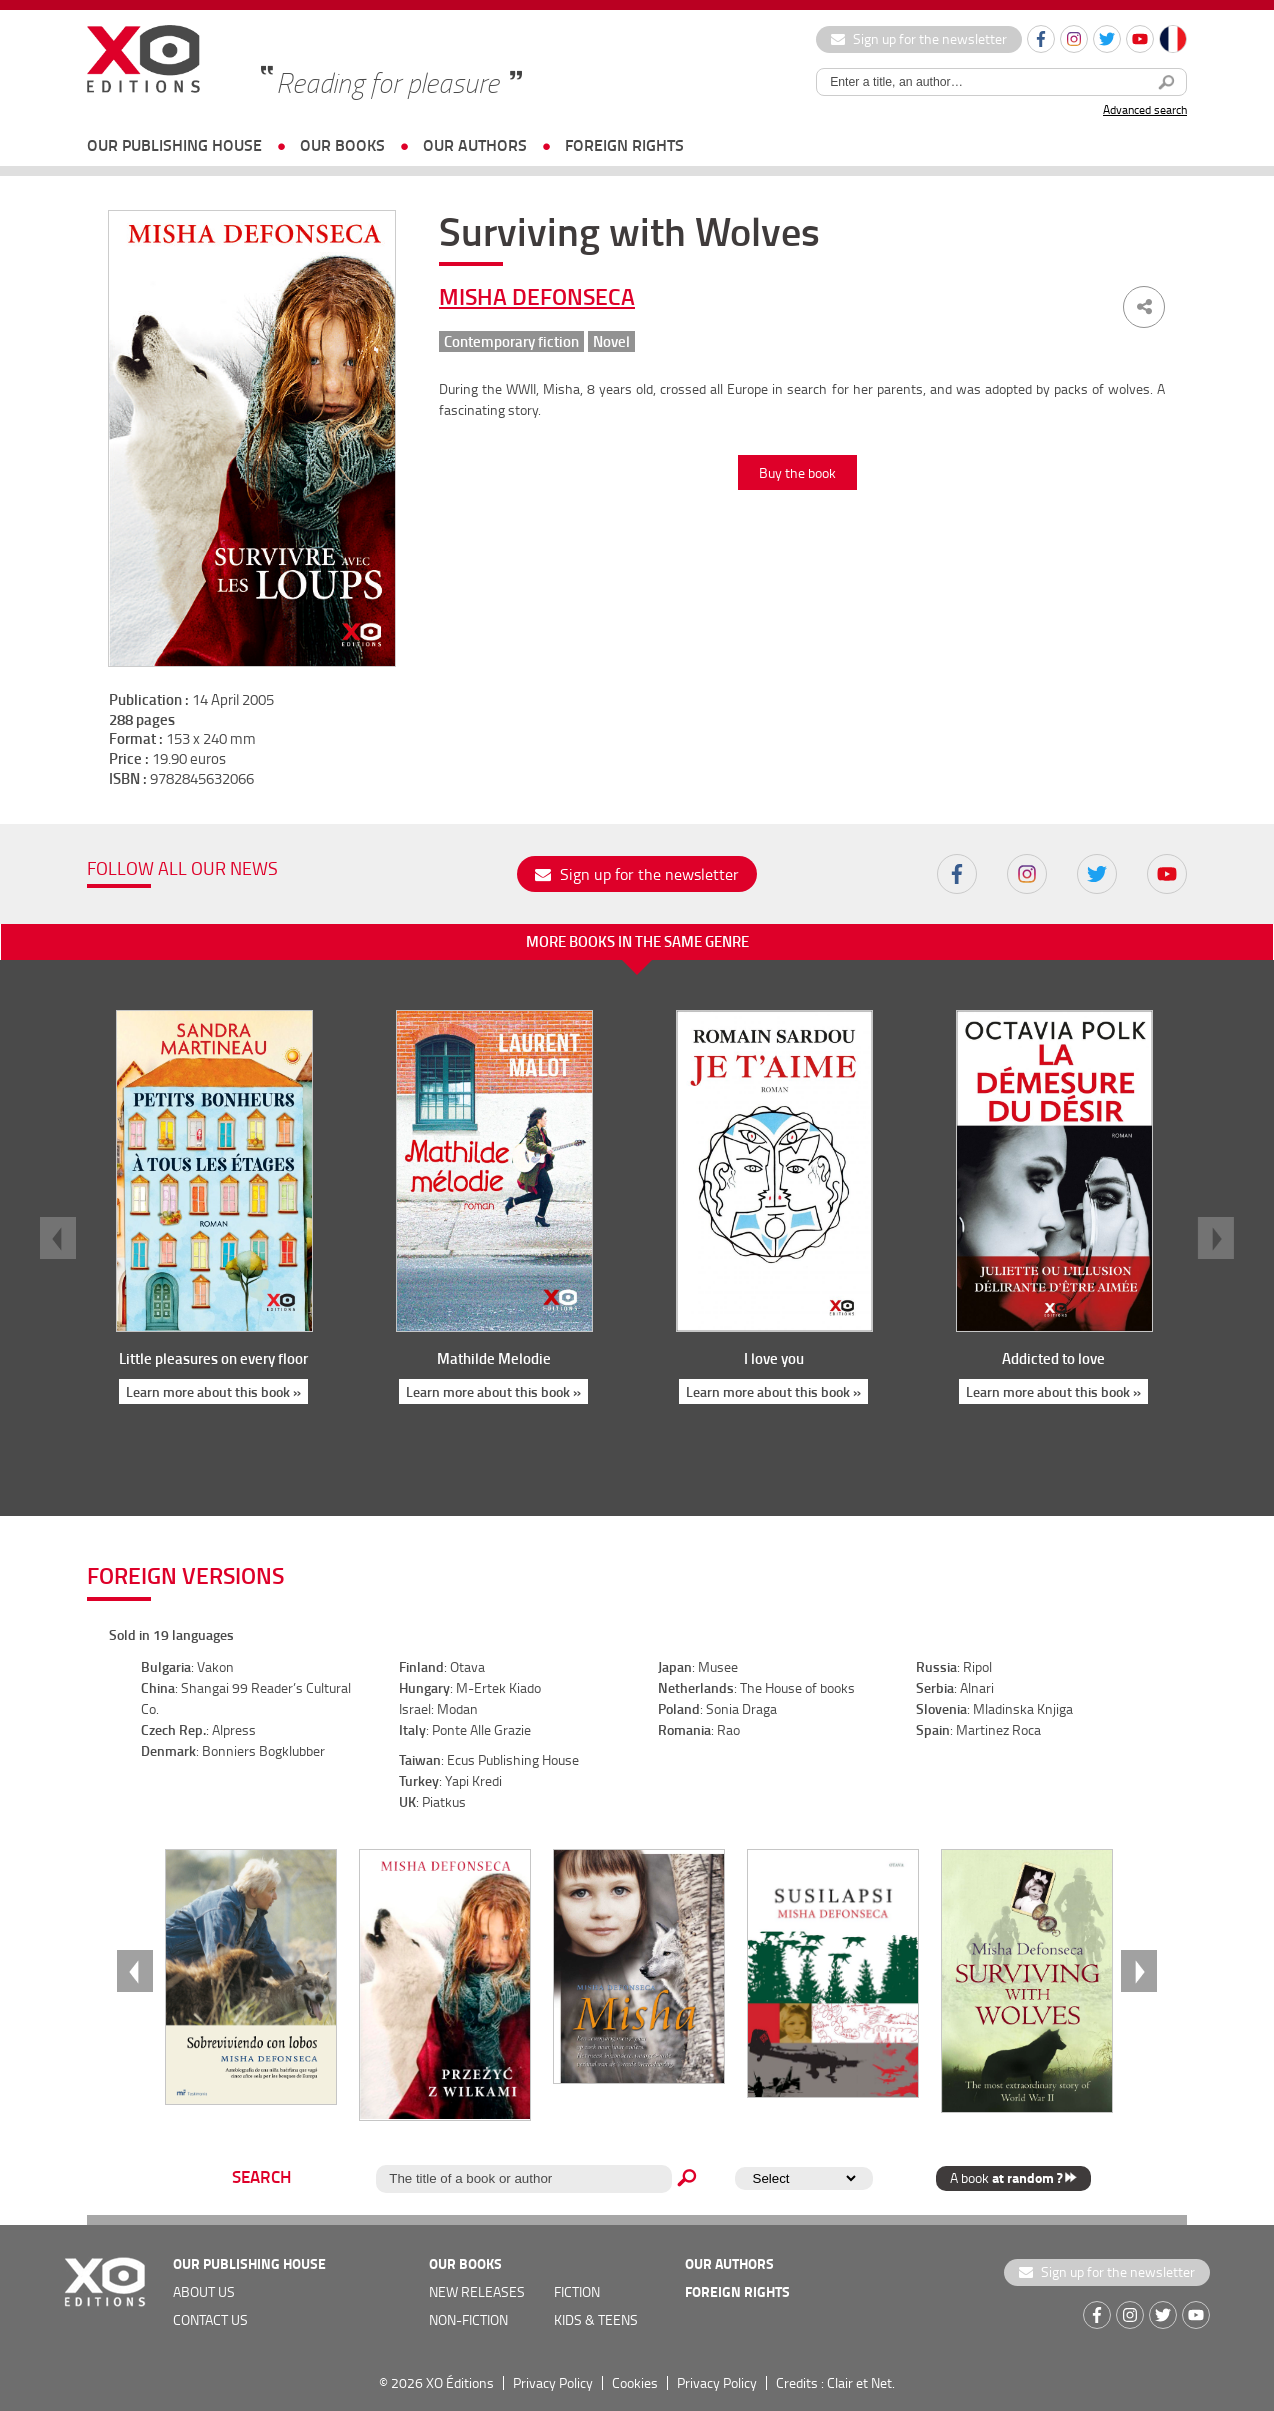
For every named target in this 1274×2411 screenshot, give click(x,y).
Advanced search (1145, 109)
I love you (774, 1358)
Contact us (210, 2319)
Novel (611, 341)
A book (1013, 2177)
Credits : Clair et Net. (835, 2382)
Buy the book (797, 472)
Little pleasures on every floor (213, 1358)
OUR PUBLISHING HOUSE (174, 144)
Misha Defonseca (537, 296)
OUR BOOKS (342, 144)
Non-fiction (468, 2319)
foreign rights (624, 144)
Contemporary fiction (511, 341)
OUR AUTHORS (475, 144)
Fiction (577, 2291)
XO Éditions (460, 2382)
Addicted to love (1053, 1358)
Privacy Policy (553, 2382)
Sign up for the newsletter (919, 38)
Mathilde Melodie (494, 1358)
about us (204, 2291)
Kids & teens (596, 2319)
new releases (477, 2291)
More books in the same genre (637, 941)
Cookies (635, 2382)
